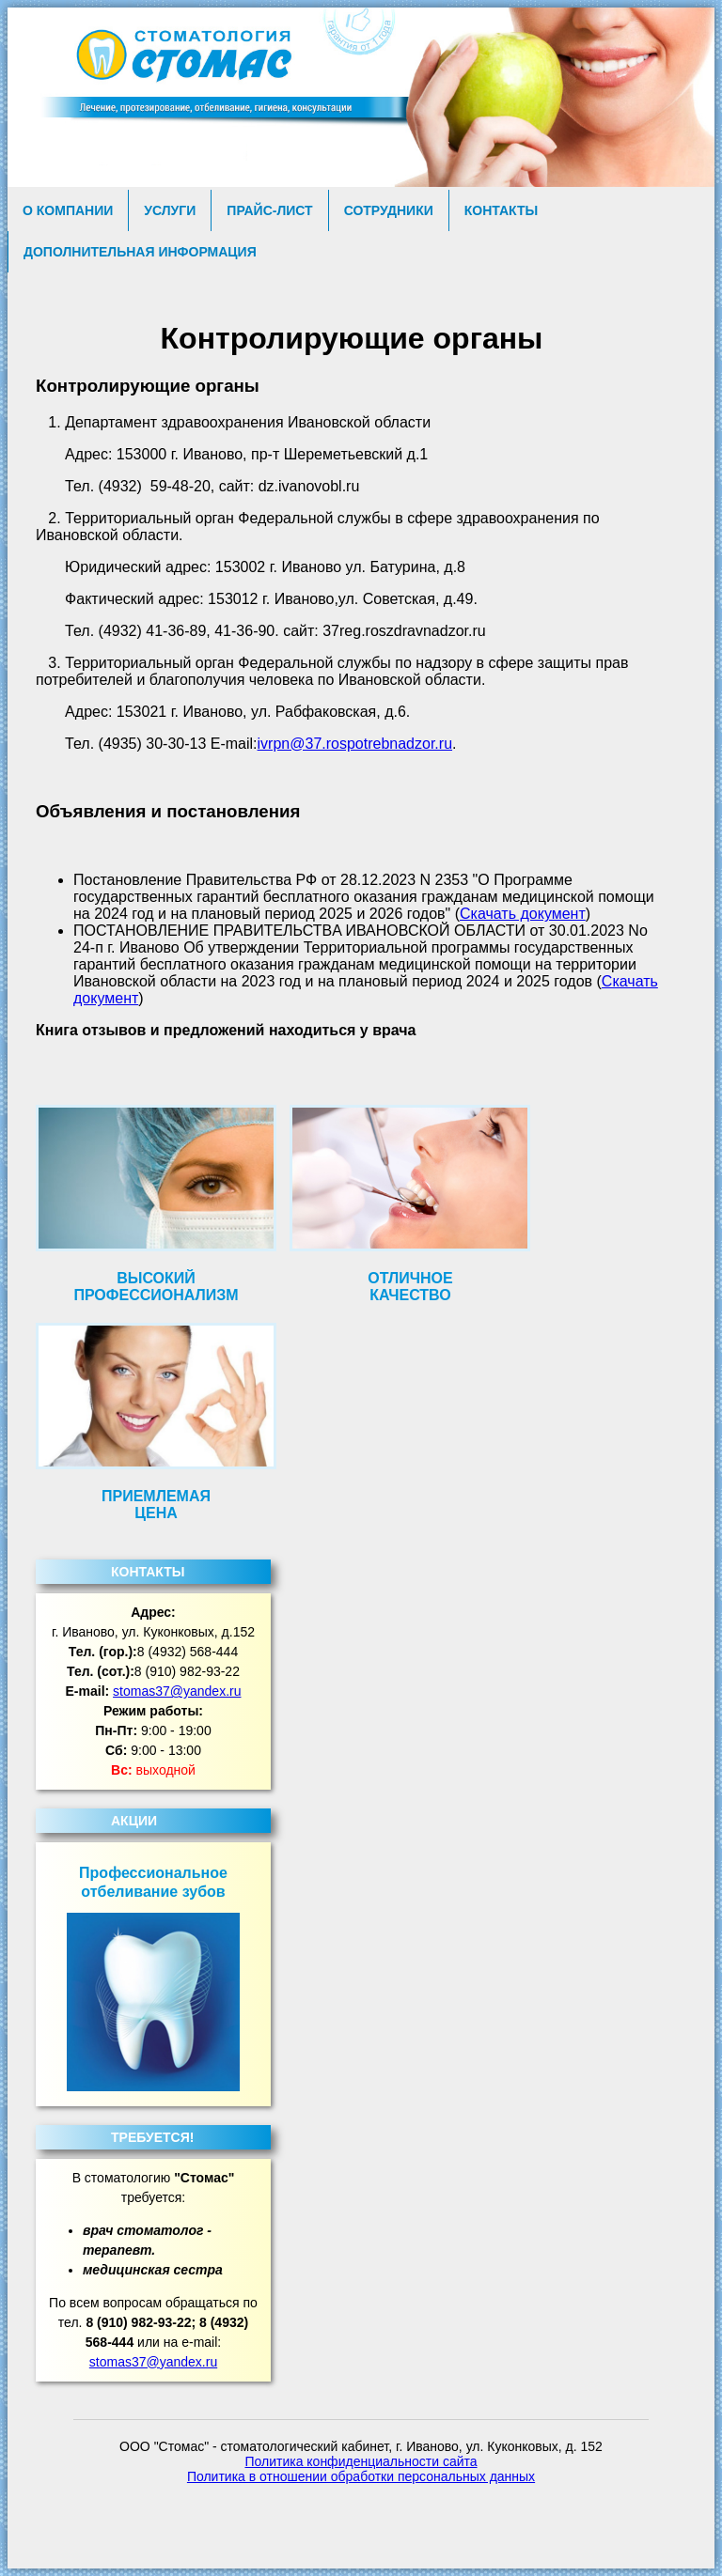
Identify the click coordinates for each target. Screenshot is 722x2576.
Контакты (501, 210)
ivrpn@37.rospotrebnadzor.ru (355, 744)
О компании (68, 210)
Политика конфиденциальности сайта (360, 2461)
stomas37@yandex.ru (177, 1691)
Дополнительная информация (140, 251)
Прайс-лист (269, 210)
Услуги (170, 210)
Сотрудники (388, 210)
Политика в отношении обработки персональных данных (361, 2476)
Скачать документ (523, 914)
